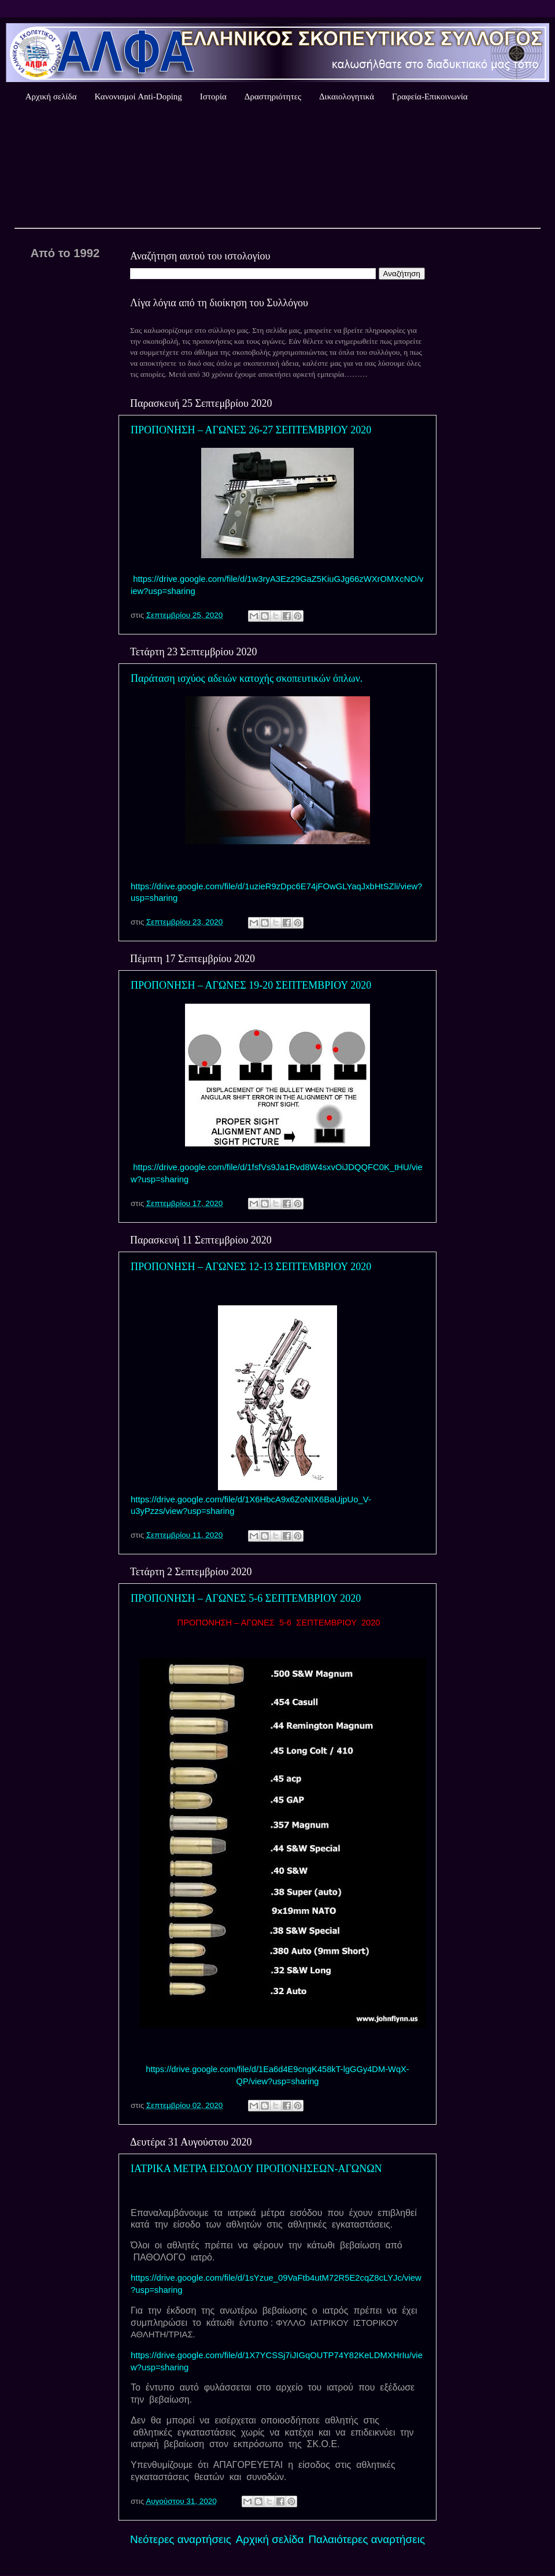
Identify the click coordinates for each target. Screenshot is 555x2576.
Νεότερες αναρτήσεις (180, 2539)
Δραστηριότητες (273, 96)
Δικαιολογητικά (346, 96)
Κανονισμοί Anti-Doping (138, 96)
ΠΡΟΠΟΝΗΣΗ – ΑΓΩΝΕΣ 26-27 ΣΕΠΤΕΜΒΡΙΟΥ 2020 (251, 430)
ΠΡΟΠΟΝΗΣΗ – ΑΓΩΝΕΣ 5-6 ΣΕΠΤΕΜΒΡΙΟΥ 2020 (246, 1598)
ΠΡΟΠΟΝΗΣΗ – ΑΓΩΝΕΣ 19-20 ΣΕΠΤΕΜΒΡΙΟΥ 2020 (251, 985)
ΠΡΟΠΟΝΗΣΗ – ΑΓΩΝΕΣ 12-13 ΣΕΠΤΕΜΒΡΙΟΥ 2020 (251, 1266)
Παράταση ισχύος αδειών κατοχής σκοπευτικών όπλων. (246, 678)
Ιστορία (213, 96)
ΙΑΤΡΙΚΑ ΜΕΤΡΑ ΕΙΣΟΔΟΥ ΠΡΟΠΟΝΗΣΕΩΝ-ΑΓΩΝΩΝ (256, 2168)
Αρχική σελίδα (51, 96)
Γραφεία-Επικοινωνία (430, 96)
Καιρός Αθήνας (277, 167)
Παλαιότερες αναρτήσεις (366, 2539)
